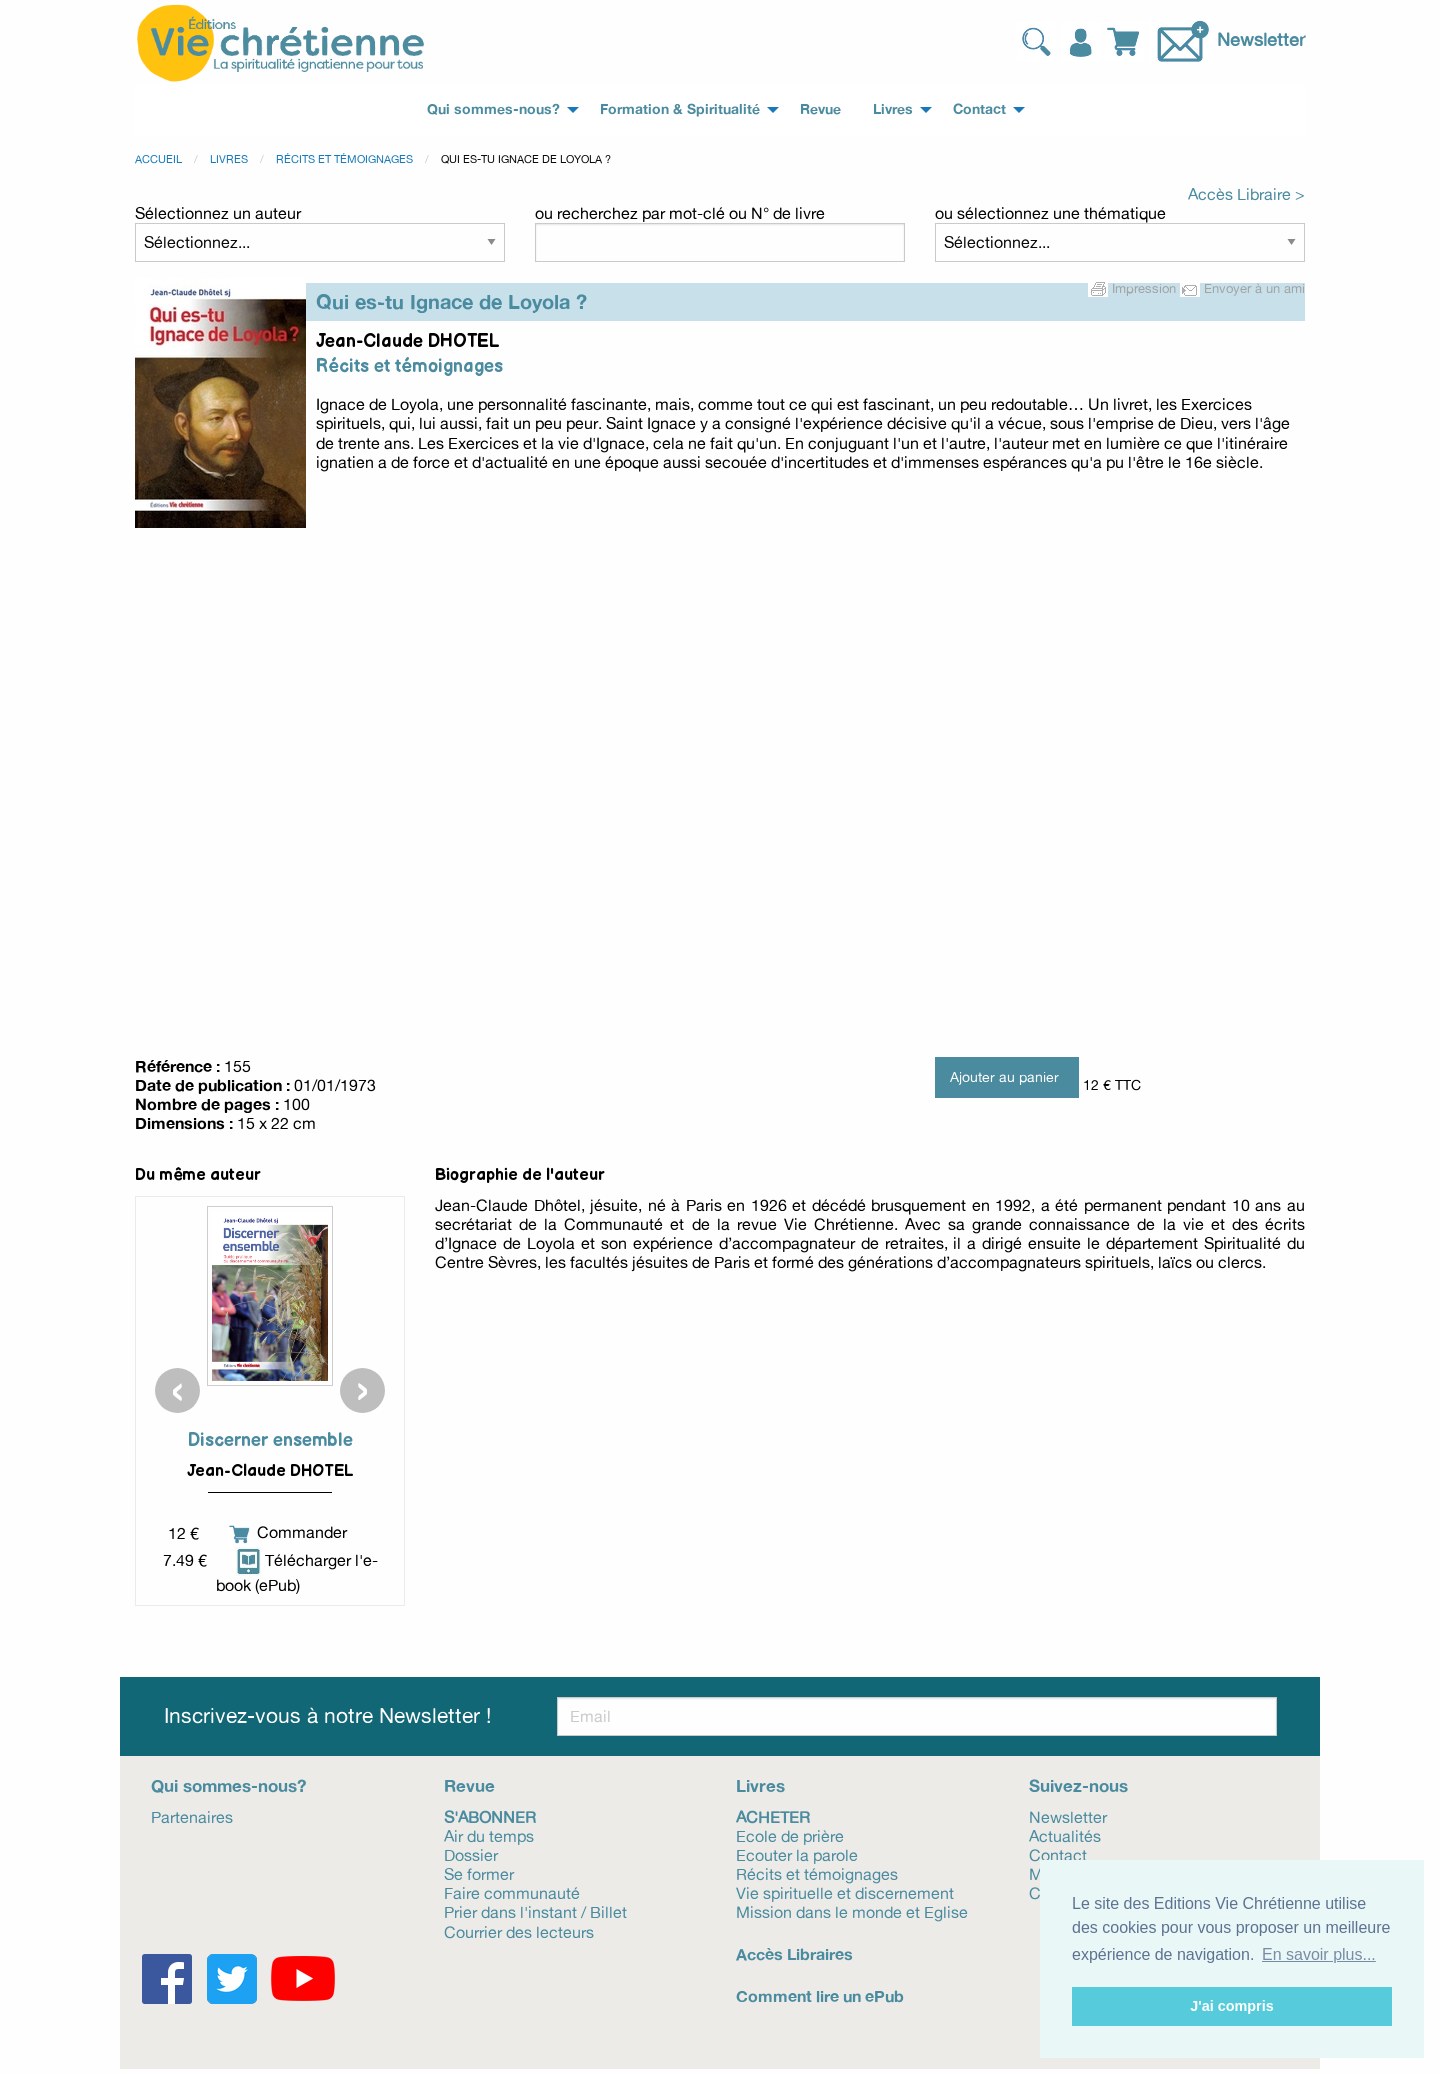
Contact (1058, 1854)
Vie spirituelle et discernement (845, 1892)
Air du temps (489, 1835)
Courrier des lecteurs (519, 1931)
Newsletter (1261, 39)
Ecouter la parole (797, 1854)
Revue (469, 1785)
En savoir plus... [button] (1319, 1954)
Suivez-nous (1078, 1785)
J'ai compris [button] (1231, 2006)
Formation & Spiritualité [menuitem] (680, 109)
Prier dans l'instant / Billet (535, 1911)
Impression (1134, 288)
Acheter (773, 1816)
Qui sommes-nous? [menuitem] (493, 109)
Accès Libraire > (1246, 194)
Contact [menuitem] (979, 109)
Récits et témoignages (344, 159)
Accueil (158, 159)
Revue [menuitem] (820, 109)
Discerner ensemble (270, 1440)
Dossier (471, 1854)
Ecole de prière (790, 1835)
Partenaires (192, 1816)
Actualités (1065, 1835)
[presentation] (177, 1390)
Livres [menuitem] (893, 109)
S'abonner (490, 1816)
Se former (479, 1873)
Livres (229, 159)
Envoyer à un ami (1242, 288)
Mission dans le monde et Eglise (852, 1911)
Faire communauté (512, 1892)
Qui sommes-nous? (228, 1785)
